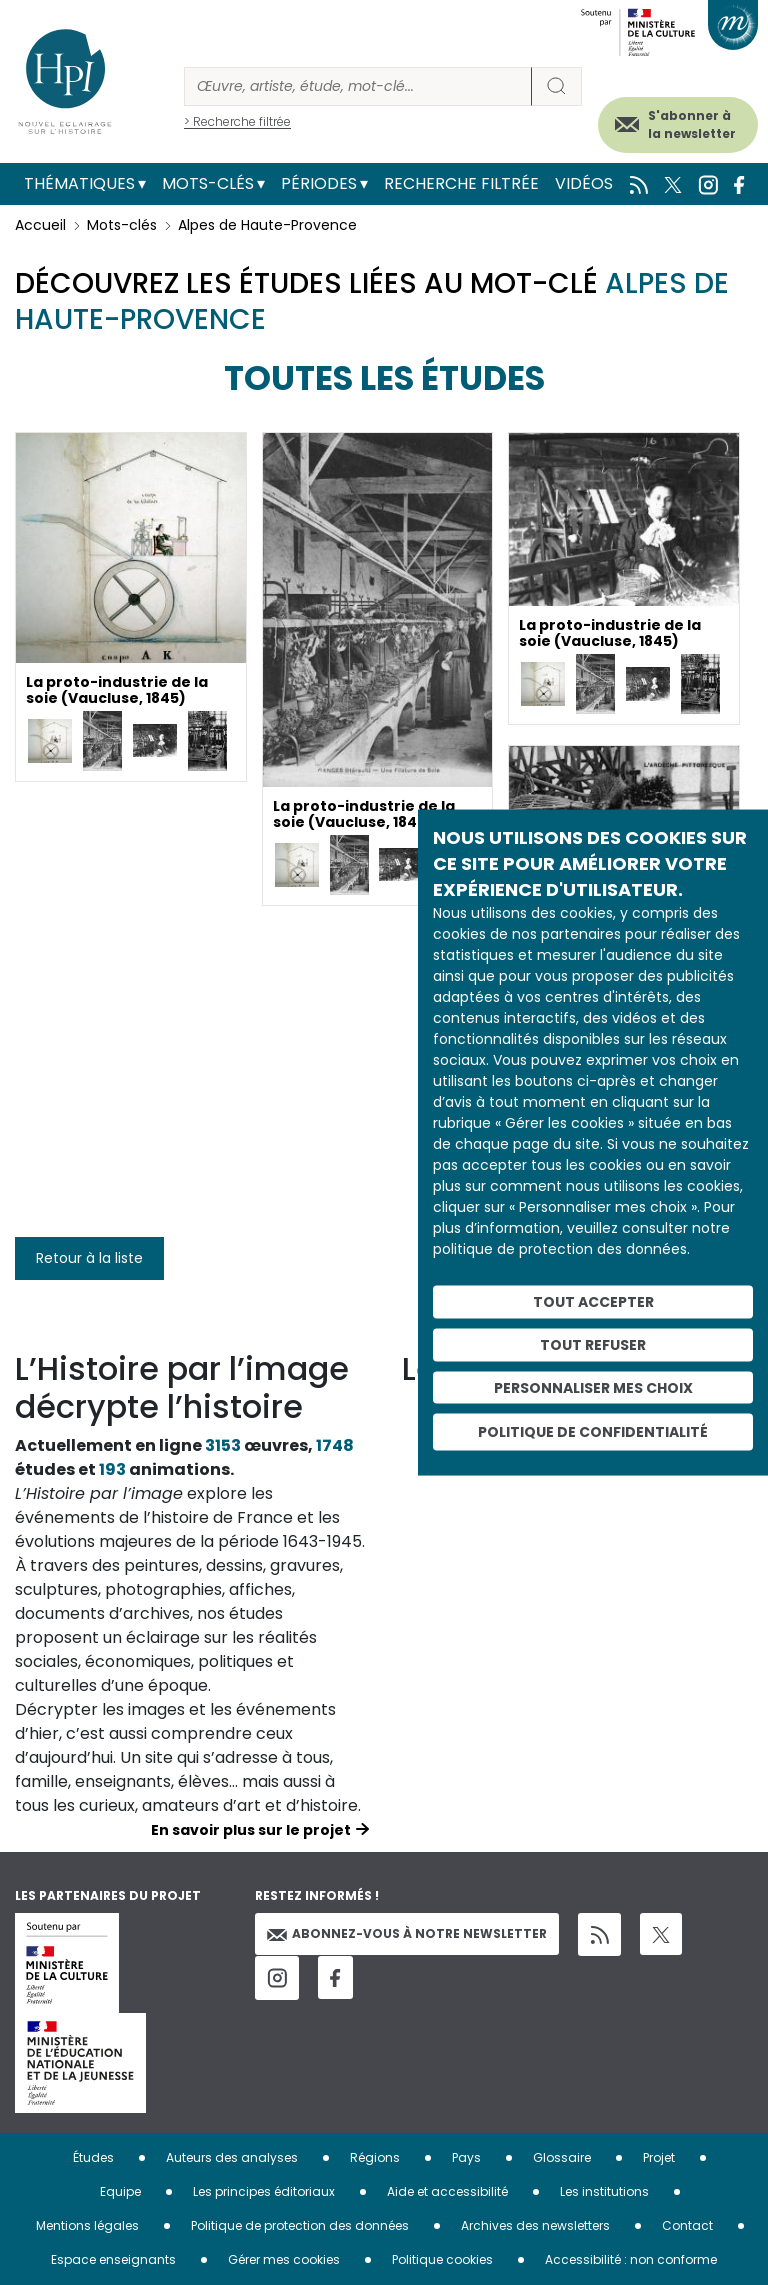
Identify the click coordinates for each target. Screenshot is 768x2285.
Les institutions (604, 2191)
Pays (466, 2157)
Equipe (120, 2191)
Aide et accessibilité (447, 2191)
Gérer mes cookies (284, 2259)
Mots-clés (208, 183)
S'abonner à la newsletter (692, 124)
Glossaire (562, 2157)
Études (93, 2157)
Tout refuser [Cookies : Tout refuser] (593, 1344)
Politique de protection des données (300, 2225)
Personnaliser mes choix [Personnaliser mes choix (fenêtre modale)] (593, 1387)
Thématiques (79, 183)
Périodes (319, 183)
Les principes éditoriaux (264, 2191)
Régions (375, 2157)
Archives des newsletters (535, 2225)
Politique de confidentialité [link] (593, 1432)
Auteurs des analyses (232, 2157)
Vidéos (584, 183)
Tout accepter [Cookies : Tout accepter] (593, 1302)
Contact (687, 2225)
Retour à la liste (89, 1258)
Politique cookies (442, 2259)
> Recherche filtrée (237, 121)
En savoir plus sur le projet (251, 1830)
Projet (659, 2157)
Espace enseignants (113, 2259)
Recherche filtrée (461, 183)
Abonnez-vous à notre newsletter (407, 1933)
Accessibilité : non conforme (631, 2259)
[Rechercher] (358, 86)
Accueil (40, 225)
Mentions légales (87, 2225)
